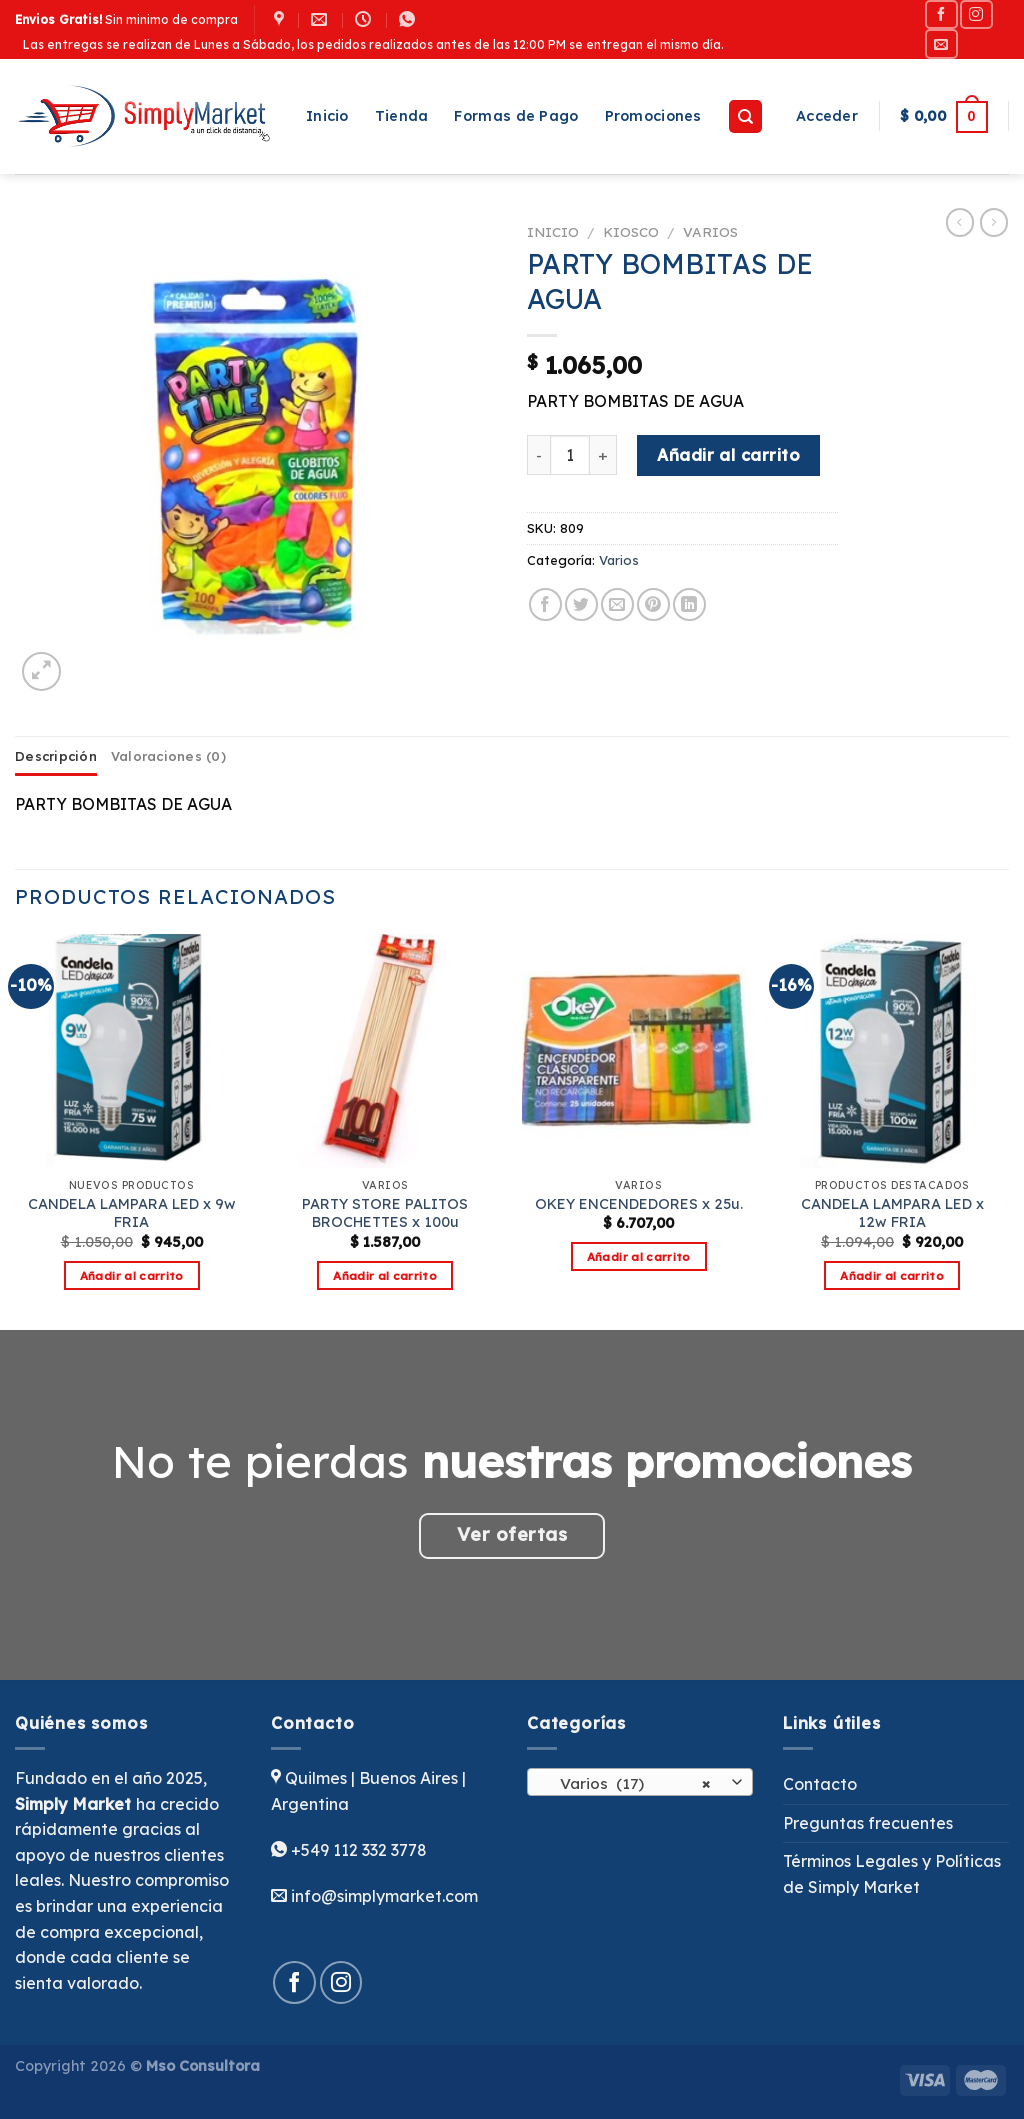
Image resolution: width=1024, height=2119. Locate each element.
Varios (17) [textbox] (629, 1783)
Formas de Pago (516, 116)
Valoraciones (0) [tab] (168, 756)
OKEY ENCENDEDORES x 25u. (639, 1204)
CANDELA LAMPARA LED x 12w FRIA (892, 1213)
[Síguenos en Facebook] (941, 14)
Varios (710, 231)
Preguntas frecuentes (868, 1823)
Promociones (653, 116)
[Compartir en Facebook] (545, 604)
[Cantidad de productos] (570, 455)
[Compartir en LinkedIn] (689, 604)
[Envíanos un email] (941, 43)
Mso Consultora (203, 2066)
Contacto (820, 1784)
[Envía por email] (617, 604)
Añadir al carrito (728, 455)
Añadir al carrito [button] (132, 1275)
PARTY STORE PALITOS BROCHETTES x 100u (385, 1213)
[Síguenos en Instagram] (976, 14)
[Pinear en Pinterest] (653, 604)
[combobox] (640, 1782)
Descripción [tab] (56, 756)
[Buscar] (745, 116)
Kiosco (631, 231)
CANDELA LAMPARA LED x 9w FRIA (132, 1213)
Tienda (402, 116)
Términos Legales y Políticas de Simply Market (892, 1874)
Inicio (327, 116)
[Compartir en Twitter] (581, 604)
